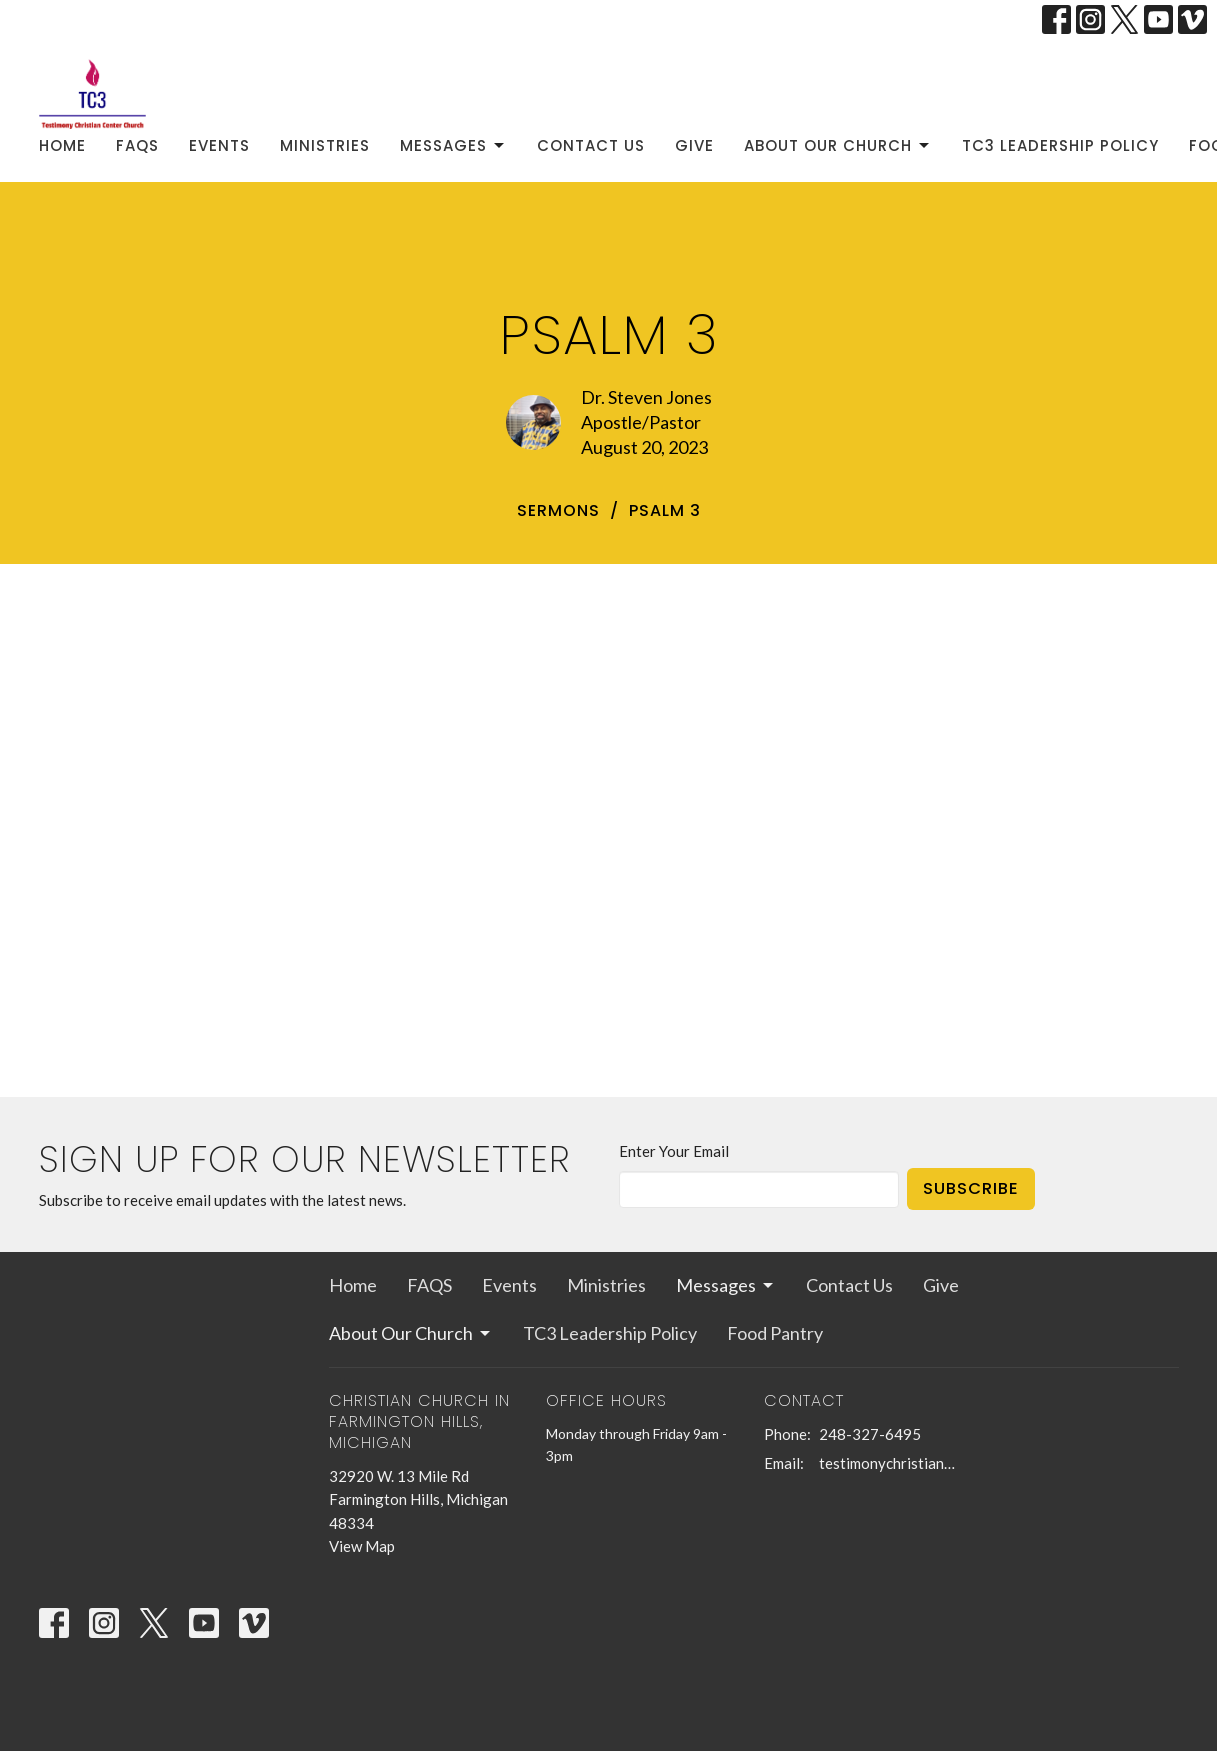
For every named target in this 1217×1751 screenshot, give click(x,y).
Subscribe (971, 1188)
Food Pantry (775, 1333)
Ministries (325, 145)
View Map (362, 1546)
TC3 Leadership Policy (1060, 145)
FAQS (137, 145)
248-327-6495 (870, 1434)
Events (219, 145)
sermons (558, 510)
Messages (453, 145)
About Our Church (838, 145)
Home (62, 145)
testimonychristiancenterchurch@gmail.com (890, 1463)
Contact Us (591, 145)
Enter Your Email (674, 1151)
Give (694, 145)
